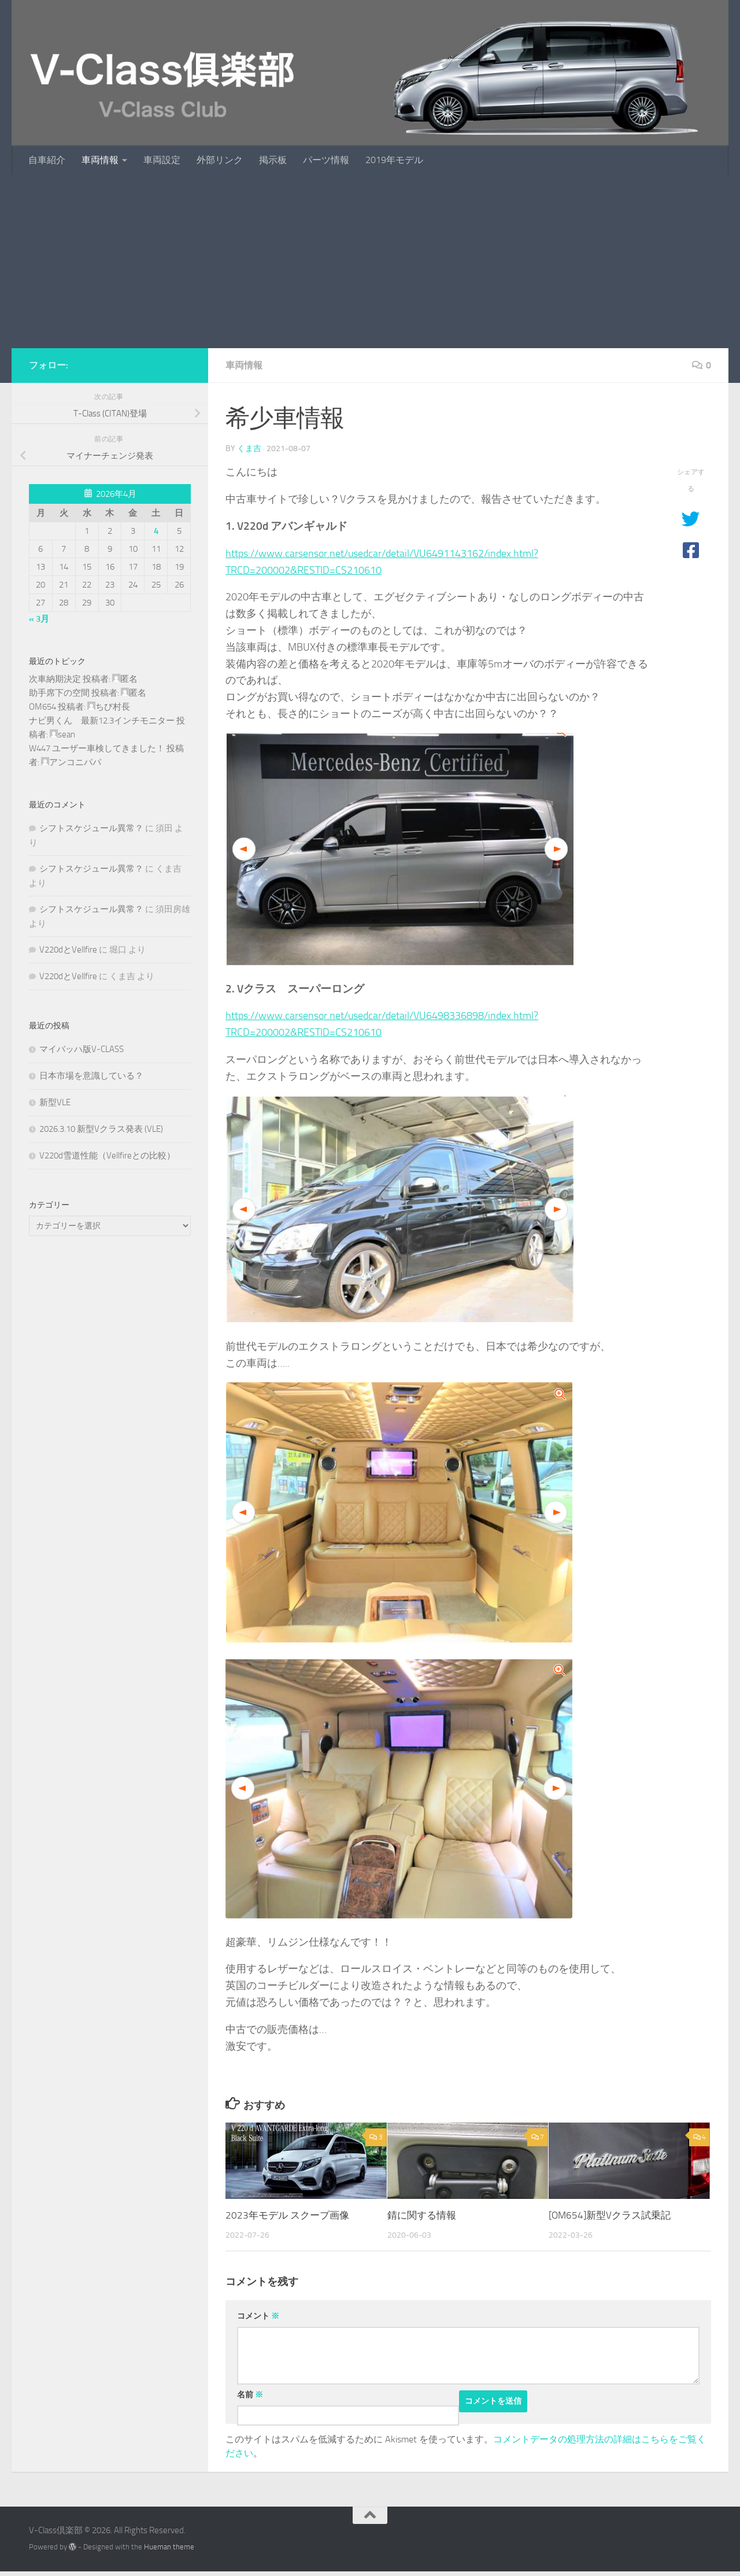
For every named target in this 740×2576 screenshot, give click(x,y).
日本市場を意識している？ (91, 1076)
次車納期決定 (55, 679)
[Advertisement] (370, 261)
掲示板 (273, 159)
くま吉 (249, 448)
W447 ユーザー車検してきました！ (97, 748)
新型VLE (55, 1102)
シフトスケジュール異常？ (91, 828)
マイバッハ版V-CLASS (81, 1049)
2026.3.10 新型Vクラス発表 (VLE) (101, 1129)
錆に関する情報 (421, 2215)
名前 (250, 2395)
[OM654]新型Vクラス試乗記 (610, 2215)
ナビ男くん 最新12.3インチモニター (102, 720)
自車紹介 (46, 159)
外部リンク (220, 159)
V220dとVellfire (68, 949)
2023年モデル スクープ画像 (287, 2215)
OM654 (42, 707)
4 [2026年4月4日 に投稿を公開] (156, 531)
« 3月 (39, 619)
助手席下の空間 (59, 693)
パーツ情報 (326, 159)
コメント (258, 2316)
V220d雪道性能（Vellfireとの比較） (107, 1155)
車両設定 (161, 159)
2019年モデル (394, 159)
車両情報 (100, 159)
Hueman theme (169, 2546)
